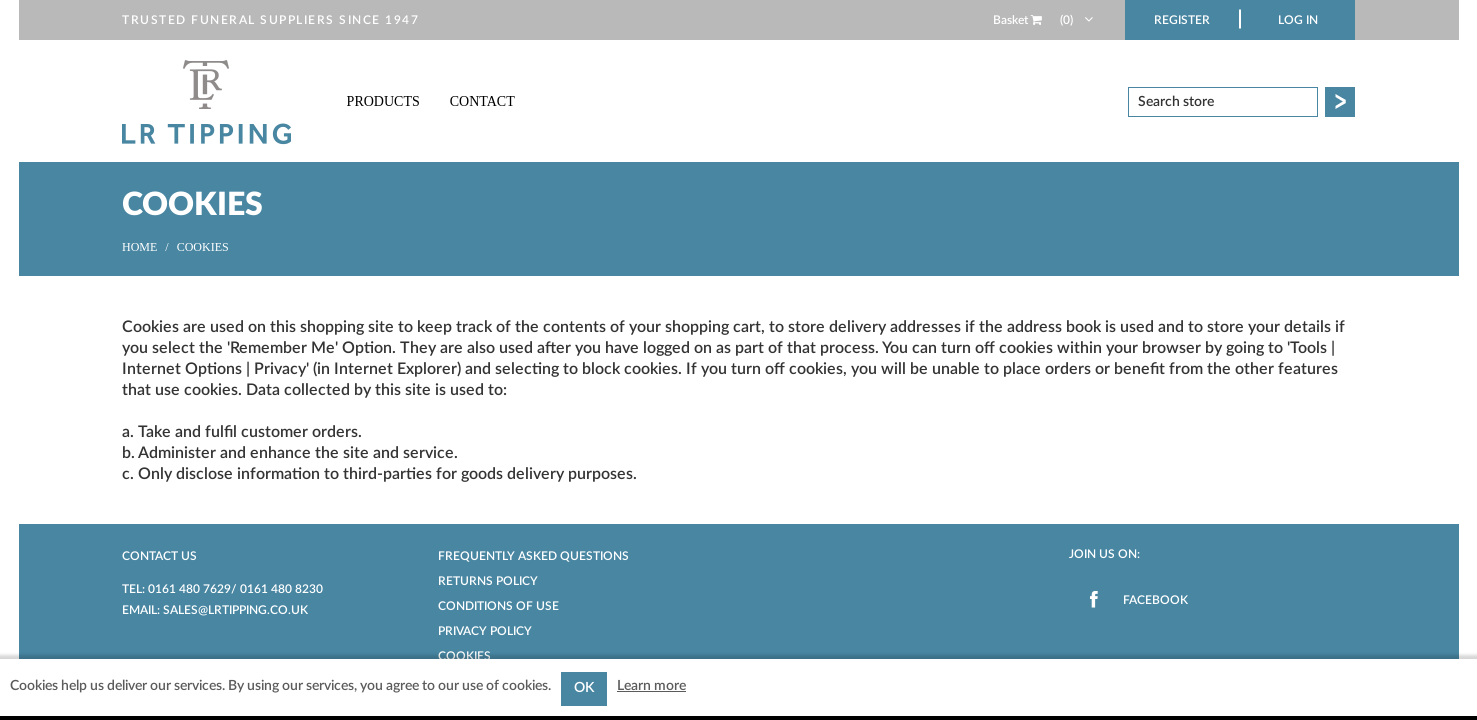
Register (1182, 20)
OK (584, 688)
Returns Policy (488, 581)
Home (139, 247)
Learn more (651, 686)
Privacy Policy (485, 631)
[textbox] (1223, 102)
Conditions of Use (498, 606)
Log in (1298, 20)
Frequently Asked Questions (533, 556)
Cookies (464, 656)
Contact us (159, 556)
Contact (482, 101)
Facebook (1155, 600)
